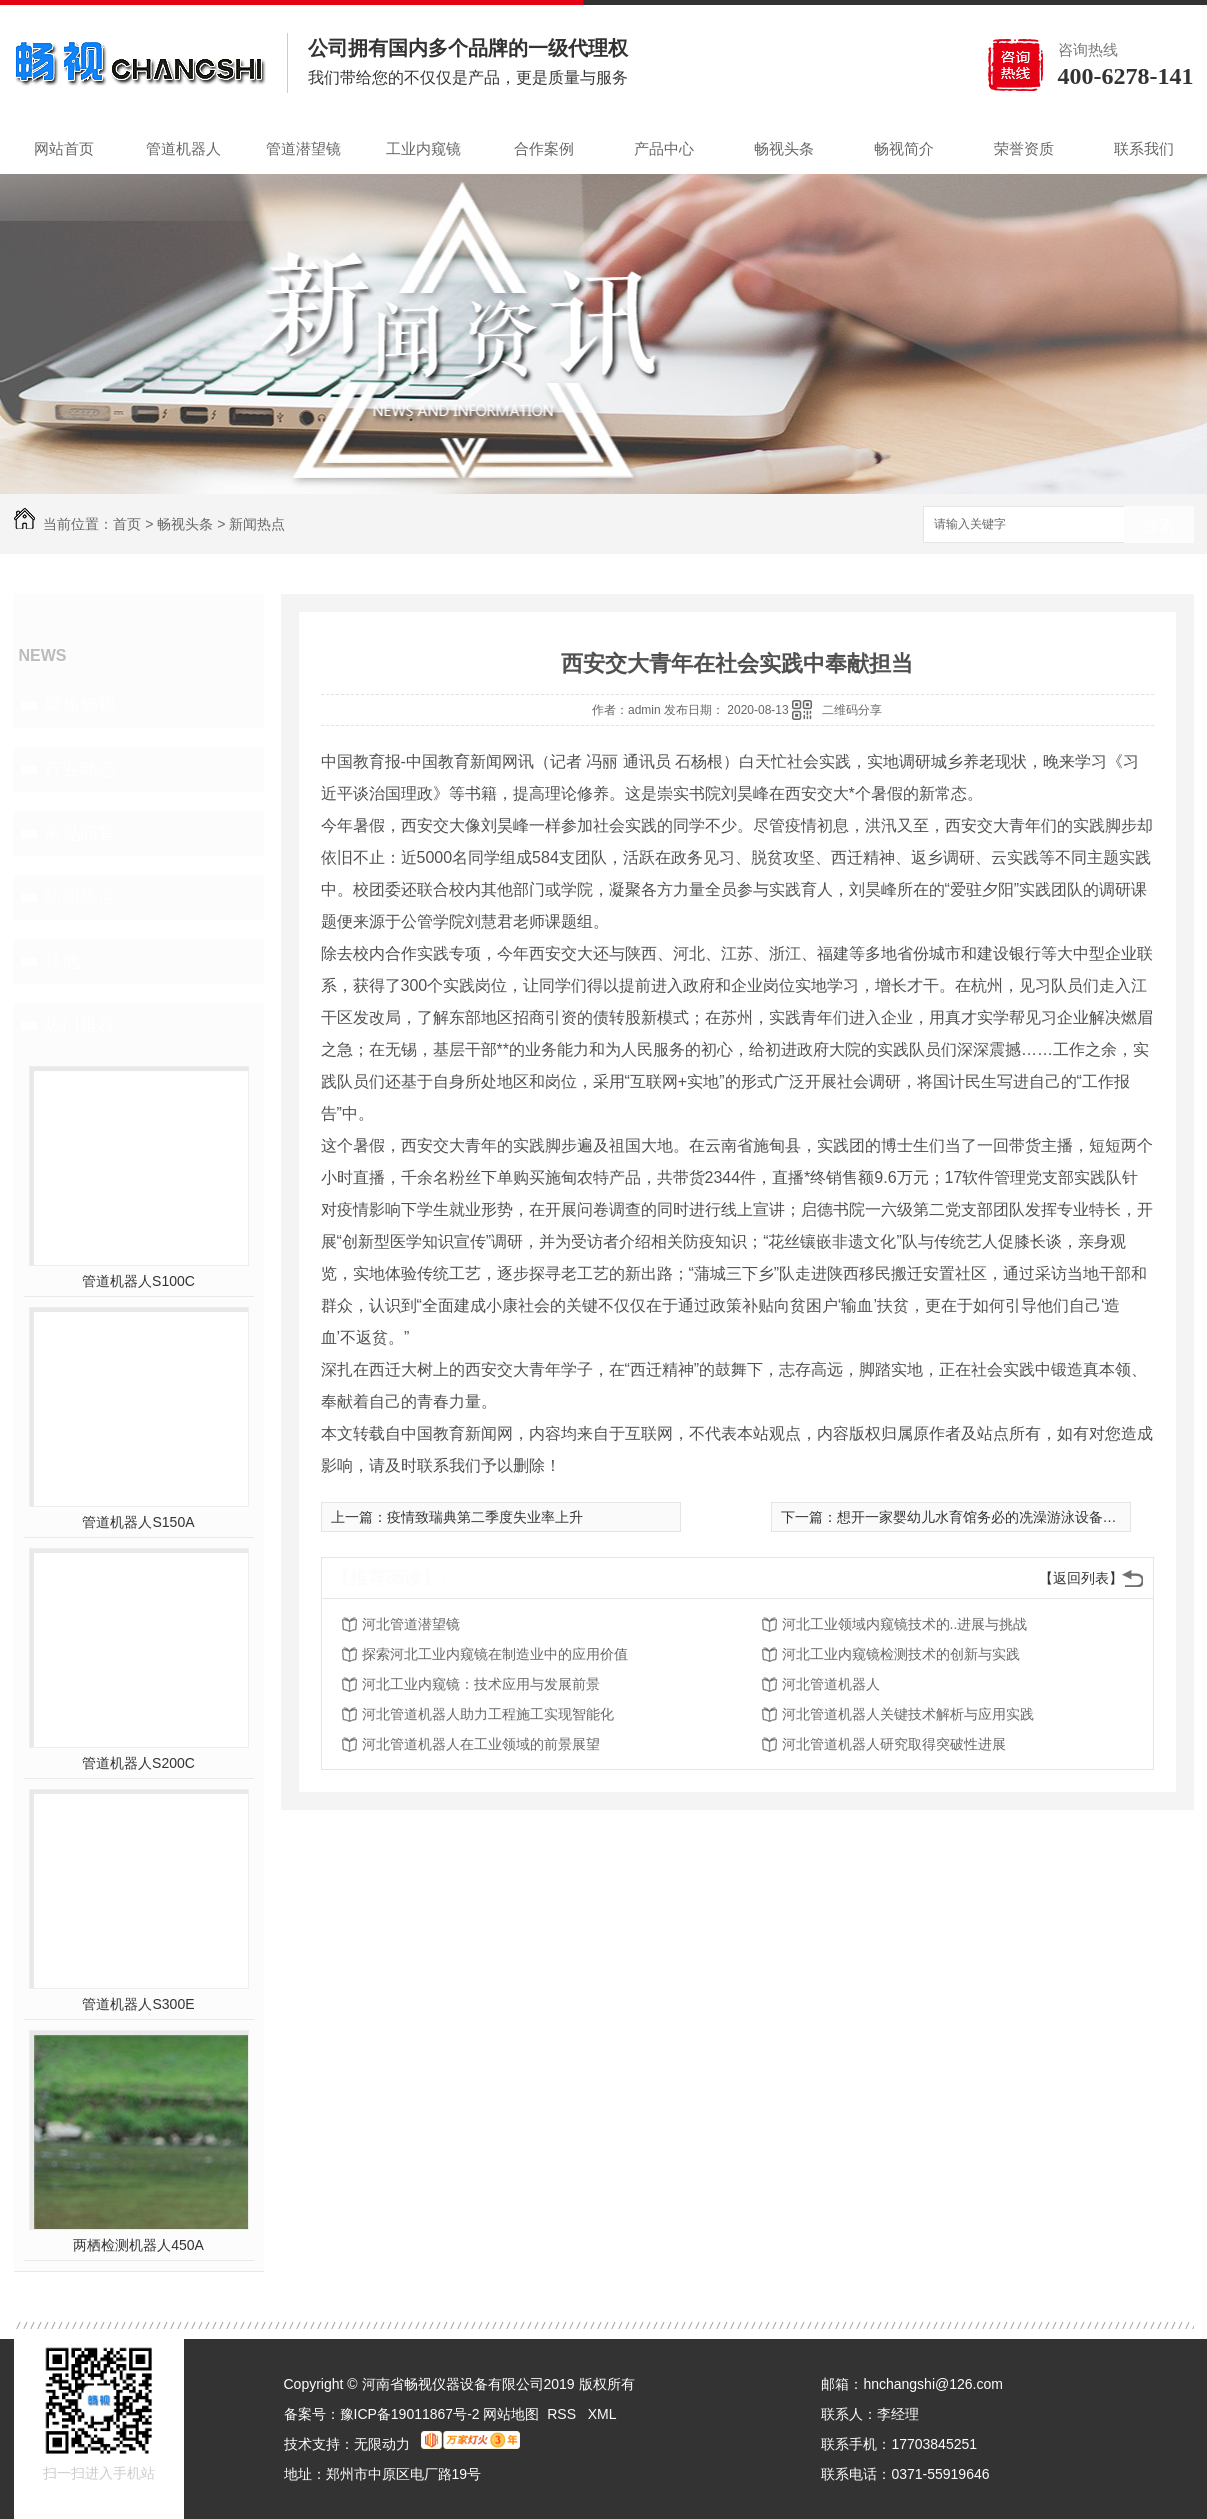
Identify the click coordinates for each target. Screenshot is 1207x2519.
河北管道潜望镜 (411, 1624)
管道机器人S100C (138, 1281)
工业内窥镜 (423, 148)
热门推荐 (80, 1025)
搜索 (1159, 525)
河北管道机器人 (831, 1684)
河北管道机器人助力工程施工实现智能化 (488, 1714)
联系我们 (1144, 148)
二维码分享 (852, 710)
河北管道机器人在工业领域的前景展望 (481, 1744)
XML (602, 2414)
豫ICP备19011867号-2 (410, 2414)
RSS (563, 2414)
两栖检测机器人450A (138, 2245)
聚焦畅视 (80, 705)
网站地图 (511, 2414)
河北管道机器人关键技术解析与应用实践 (908, 1714)
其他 (62, 961)
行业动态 (80, 769)
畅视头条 (784, 148)
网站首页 (64, 148)
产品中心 (664, 148)
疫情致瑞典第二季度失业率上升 (485, 1517)
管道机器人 (183, 148)
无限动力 (382, 2444)
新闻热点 (257, 524)
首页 (127, 524)
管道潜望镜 (303, 148)
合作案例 (544, 148)
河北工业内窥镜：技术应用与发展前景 (481, 1684)
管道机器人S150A (138, 1522)
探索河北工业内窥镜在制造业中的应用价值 (495, 1654)
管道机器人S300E (138, 2004)
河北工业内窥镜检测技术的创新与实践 (901, 1654)
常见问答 (80, 833)
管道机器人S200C (138, 1763)
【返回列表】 (1081, 1578)
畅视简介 (904, 148)
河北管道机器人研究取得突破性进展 (894, 1744)
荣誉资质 (1024, 148)
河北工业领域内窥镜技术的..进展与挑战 (905, 1624)
